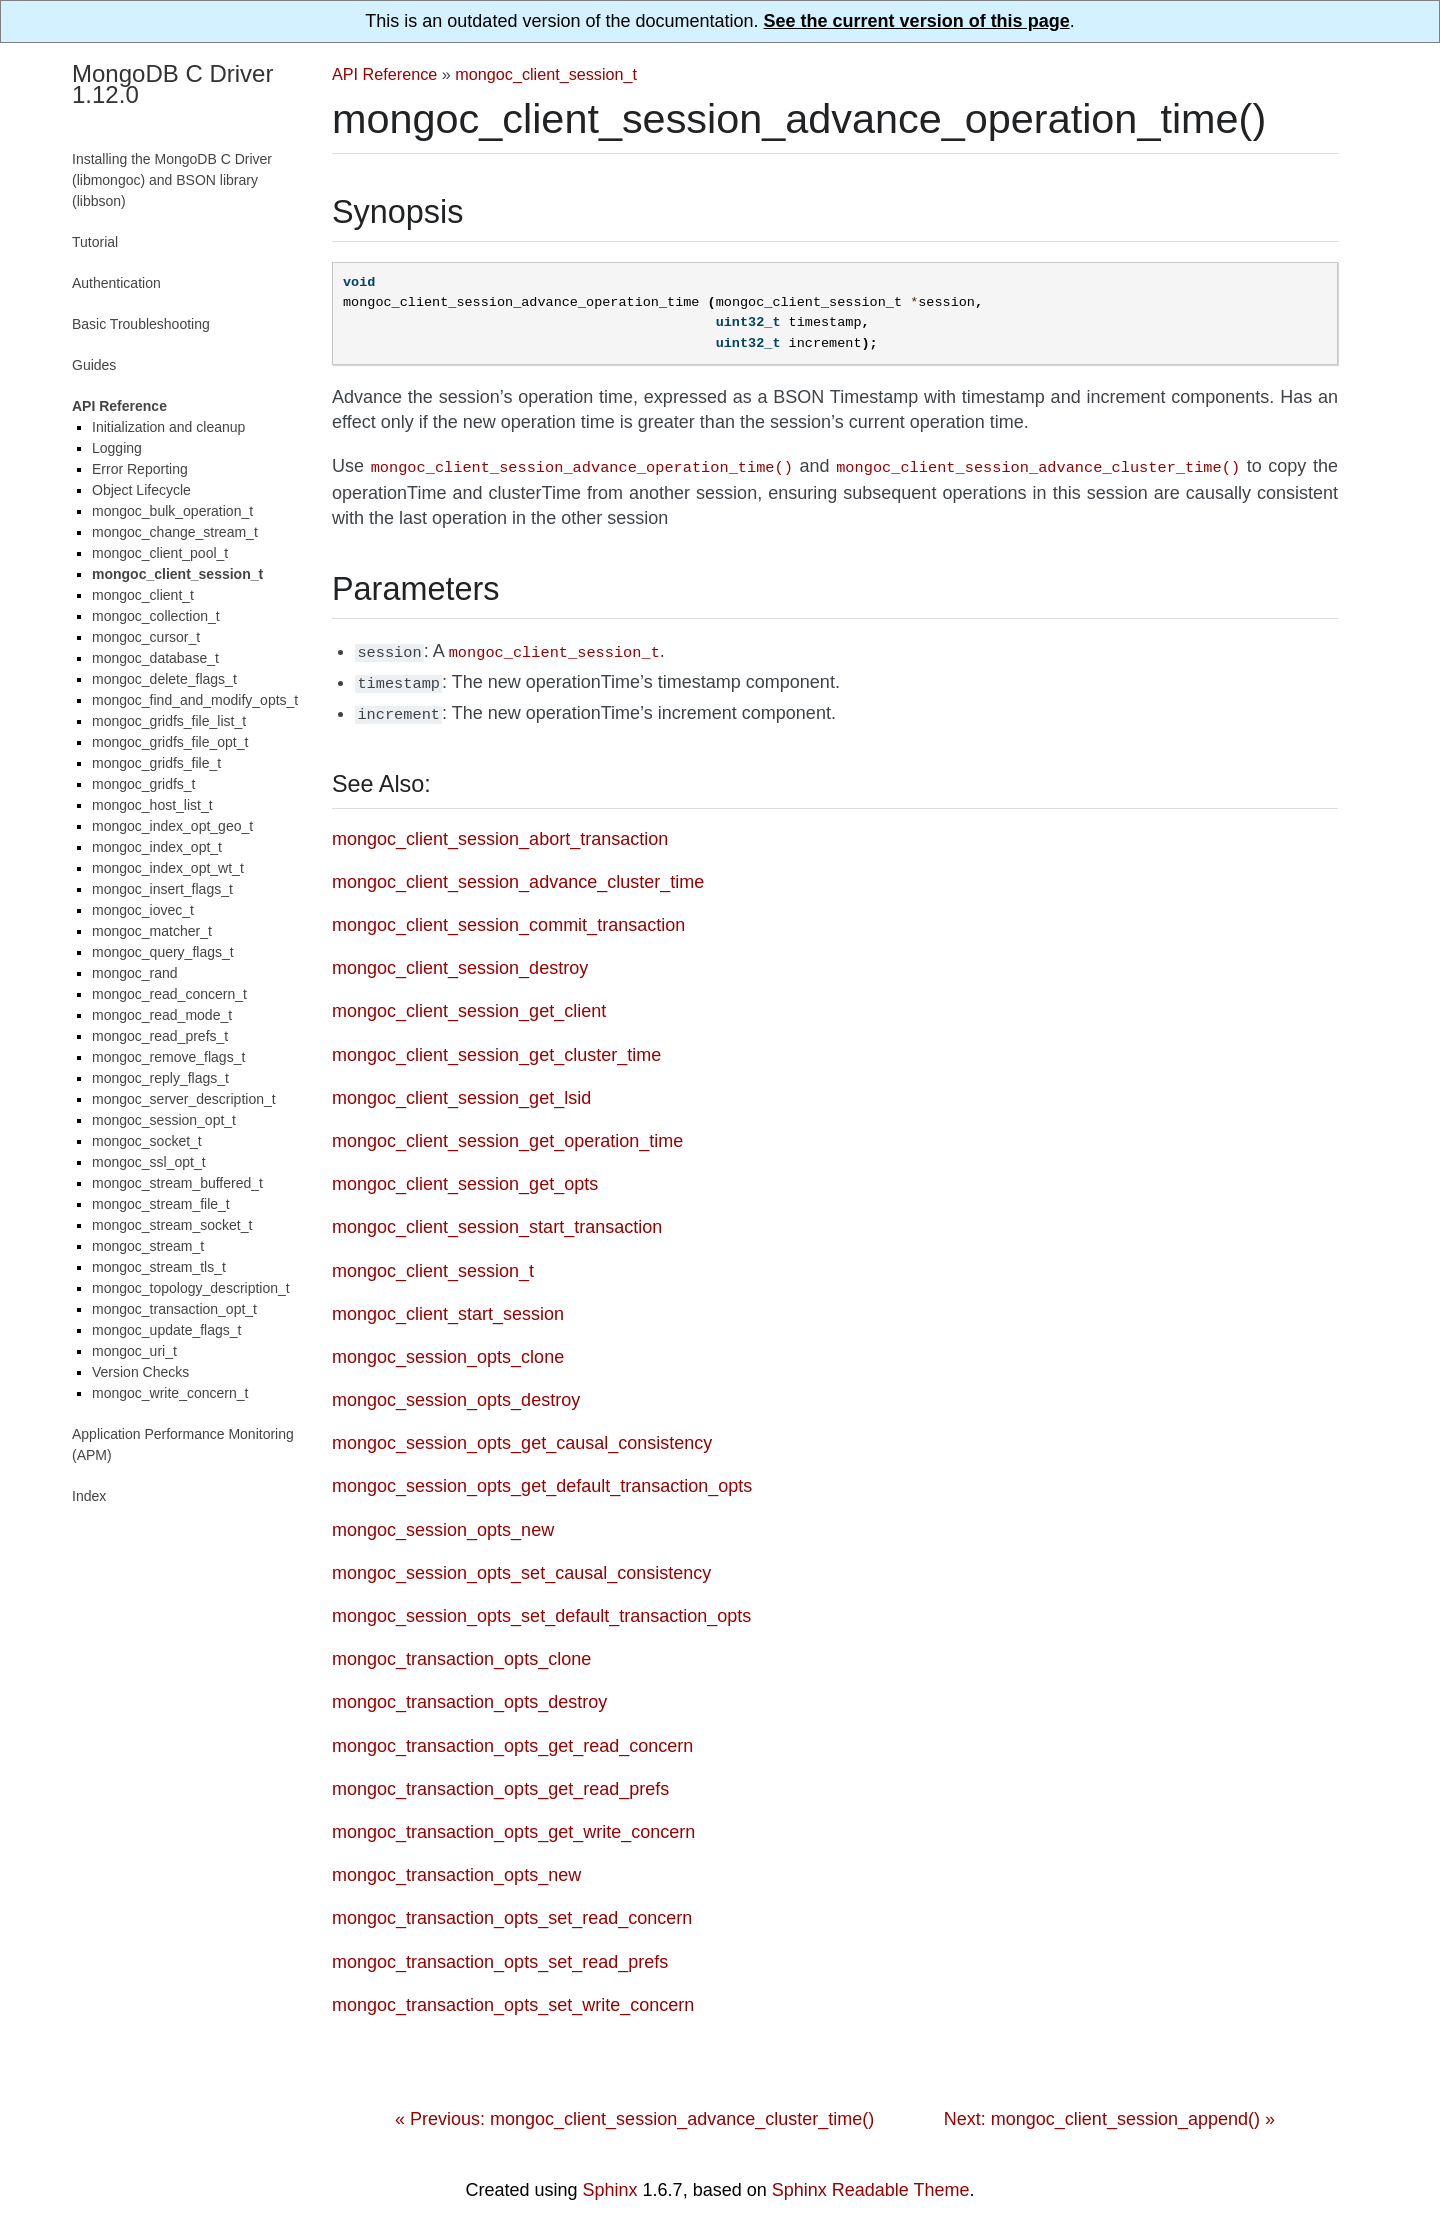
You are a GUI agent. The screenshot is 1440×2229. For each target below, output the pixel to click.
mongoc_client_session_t (546, 74)
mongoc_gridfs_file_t (156, 763)
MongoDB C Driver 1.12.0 (172, 84)
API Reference (384, 74)
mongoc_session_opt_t (164, 1120)
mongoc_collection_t (156, 616)
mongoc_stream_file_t (161, 1204)
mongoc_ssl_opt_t (149, 1162)
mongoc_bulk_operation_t (172, 511)
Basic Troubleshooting (141, 324)
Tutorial (95, 242)
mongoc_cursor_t (146, 637)
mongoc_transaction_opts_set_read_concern (512, 1910)
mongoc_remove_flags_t (168, 1057)
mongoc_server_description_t (184, 1099)
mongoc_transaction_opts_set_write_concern (513, 1997)
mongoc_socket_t (147, 1141)
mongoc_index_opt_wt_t (168, 868)
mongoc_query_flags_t (163, 952)
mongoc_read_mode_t (162, 1015)
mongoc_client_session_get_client (469, 1003)
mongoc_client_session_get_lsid (461, 1090)
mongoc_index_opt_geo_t (172, 826)
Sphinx (610, 2182)
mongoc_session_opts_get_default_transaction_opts (542, 1478)
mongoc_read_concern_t (169, 994)
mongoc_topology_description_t (191, 1288)
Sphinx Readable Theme (871, 2182)
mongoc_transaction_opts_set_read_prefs (500, 1954)
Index (89, 1496)
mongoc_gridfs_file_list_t (169, 721)
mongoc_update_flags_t (166, 1330)
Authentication (116, 283)
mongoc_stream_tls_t (159, 1267)
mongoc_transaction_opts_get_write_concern (513, 1824)
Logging (117, 448)
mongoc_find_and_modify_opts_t (195, 700)
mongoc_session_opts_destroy (456, 1392)
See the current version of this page (917, 21)
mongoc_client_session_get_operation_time (507, 1133)
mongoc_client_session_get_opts (465, 1176)
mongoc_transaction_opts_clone (461, 1651)
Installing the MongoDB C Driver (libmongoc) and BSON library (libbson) (172, 180)
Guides (94, 365)
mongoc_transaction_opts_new (456, 1867)
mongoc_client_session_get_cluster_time (496, 1047)
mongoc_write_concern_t (170, 1393)
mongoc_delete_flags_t (164, 679)
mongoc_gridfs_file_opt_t (170, 742)
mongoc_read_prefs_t (160, 1036)
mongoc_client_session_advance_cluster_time (518, 874)
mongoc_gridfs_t (144, 784)
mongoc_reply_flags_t (160, 1078)
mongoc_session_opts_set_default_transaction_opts (541, 1608)
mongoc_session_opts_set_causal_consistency (521, 1565)
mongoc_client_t (143, 595)
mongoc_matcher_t (152, 931)
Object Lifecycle (141, 490)
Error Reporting (140, 469)
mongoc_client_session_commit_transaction (508, 917)
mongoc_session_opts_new (443, 1522)
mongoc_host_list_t (152, 805)
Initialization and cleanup (168, 427)
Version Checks (140, 1372)
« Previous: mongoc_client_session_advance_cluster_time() (634, 2111)
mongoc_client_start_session (448, 1306)
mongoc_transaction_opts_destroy (469, 1694)
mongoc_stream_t (148, 1246)
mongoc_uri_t (134, 1351)
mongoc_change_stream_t (175, 532)
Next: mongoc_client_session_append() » (1109, 2111)
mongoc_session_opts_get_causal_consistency (522, 1435)
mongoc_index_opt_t (157, 847)
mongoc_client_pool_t (160, 553)
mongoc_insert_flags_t (162, 889)
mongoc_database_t (155, 658)
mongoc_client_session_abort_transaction (500, 831)
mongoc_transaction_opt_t (174, 1309)
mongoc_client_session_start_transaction (497, 1219)
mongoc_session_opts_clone (448, 1349)
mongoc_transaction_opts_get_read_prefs (500, 1781)
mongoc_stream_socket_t (172, 1225)
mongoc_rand (135, 973)
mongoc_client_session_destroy (460, 960)
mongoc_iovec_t (143, 910)
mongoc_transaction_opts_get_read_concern (512, 1738)
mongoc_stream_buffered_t (177, 1183)
